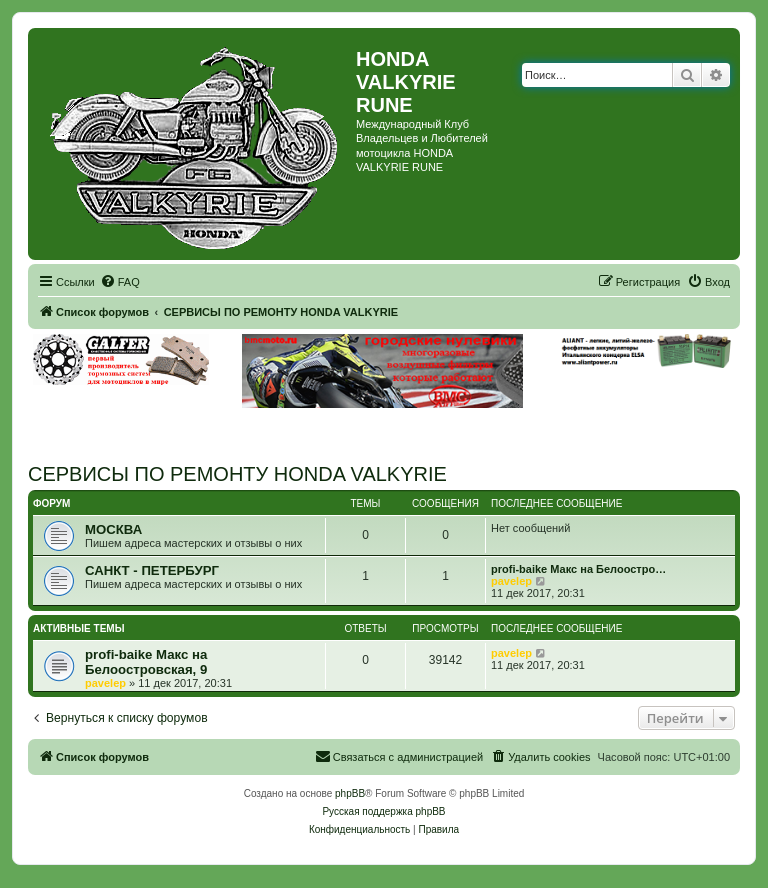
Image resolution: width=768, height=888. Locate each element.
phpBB (350, 793)
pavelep (511, 581)
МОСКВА (113, 529)
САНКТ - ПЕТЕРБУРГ (152, 570)
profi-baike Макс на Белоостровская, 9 (146, 662)
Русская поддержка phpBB (383, 811)
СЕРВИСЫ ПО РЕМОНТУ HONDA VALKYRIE (237, 474)
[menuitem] (120, 282)
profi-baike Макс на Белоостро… (578, 569)
